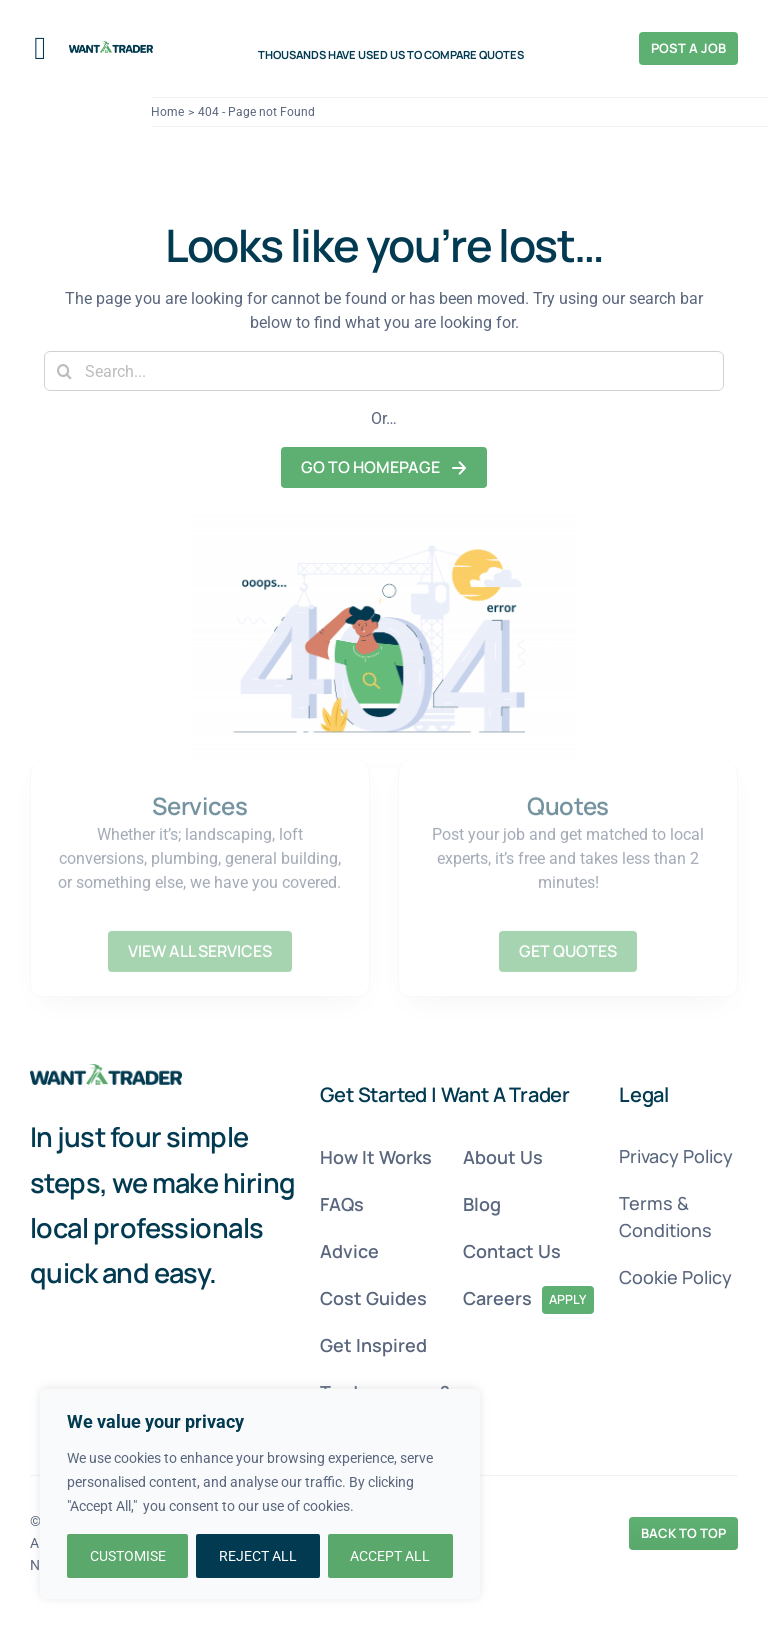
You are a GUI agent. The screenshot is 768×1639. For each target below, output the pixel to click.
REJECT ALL (258, 1556)
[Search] (64, 371)
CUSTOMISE (128, 1556)
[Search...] (384, 371)
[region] (260, 1494)
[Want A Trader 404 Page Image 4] (106, 1071)
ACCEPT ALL (390, 1556)
